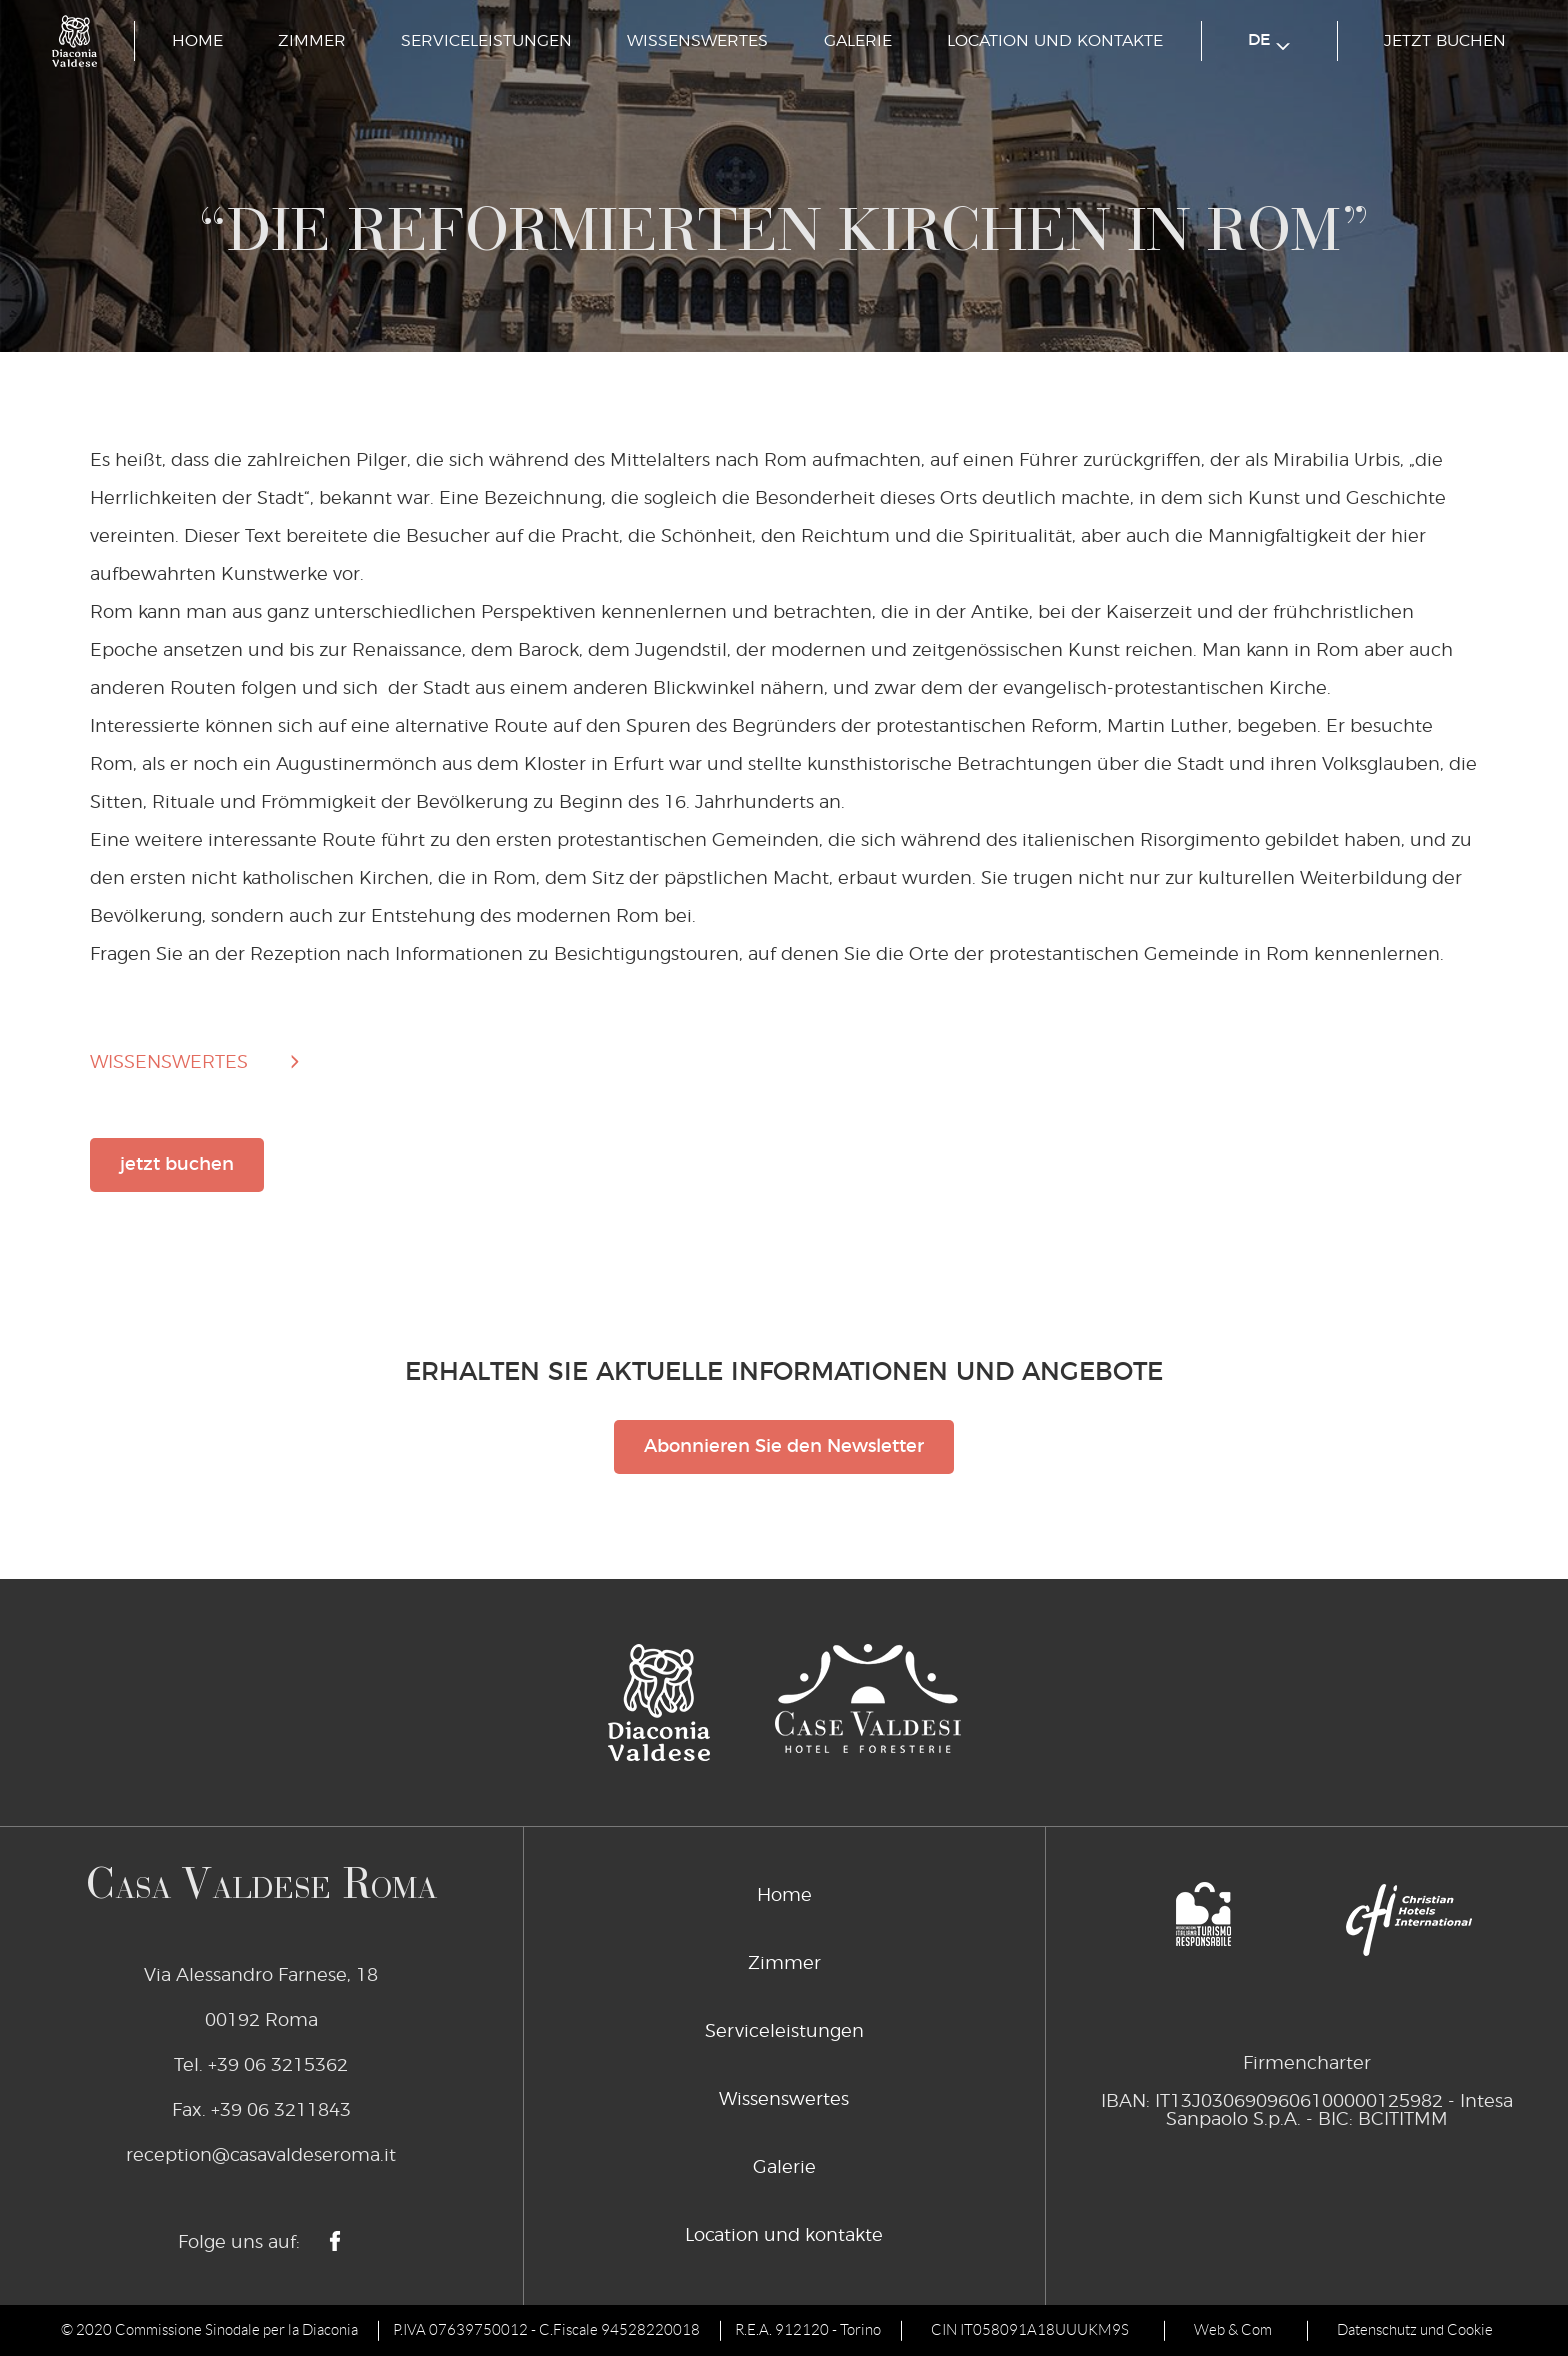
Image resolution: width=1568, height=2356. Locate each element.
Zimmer (312, 41)
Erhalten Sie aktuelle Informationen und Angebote (784, 1372)
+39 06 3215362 (278, 2066)
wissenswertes (169, 1063)
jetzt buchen (1445, 41)
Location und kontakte (1055, 41)
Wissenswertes (697, 41)
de (1269, 41)
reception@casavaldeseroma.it (261, 2156)
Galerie (858, 41)
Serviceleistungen (486, 41)
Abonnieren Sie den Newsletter (784, 1447)
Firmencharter (1307, 2064)
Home (197, 41)
